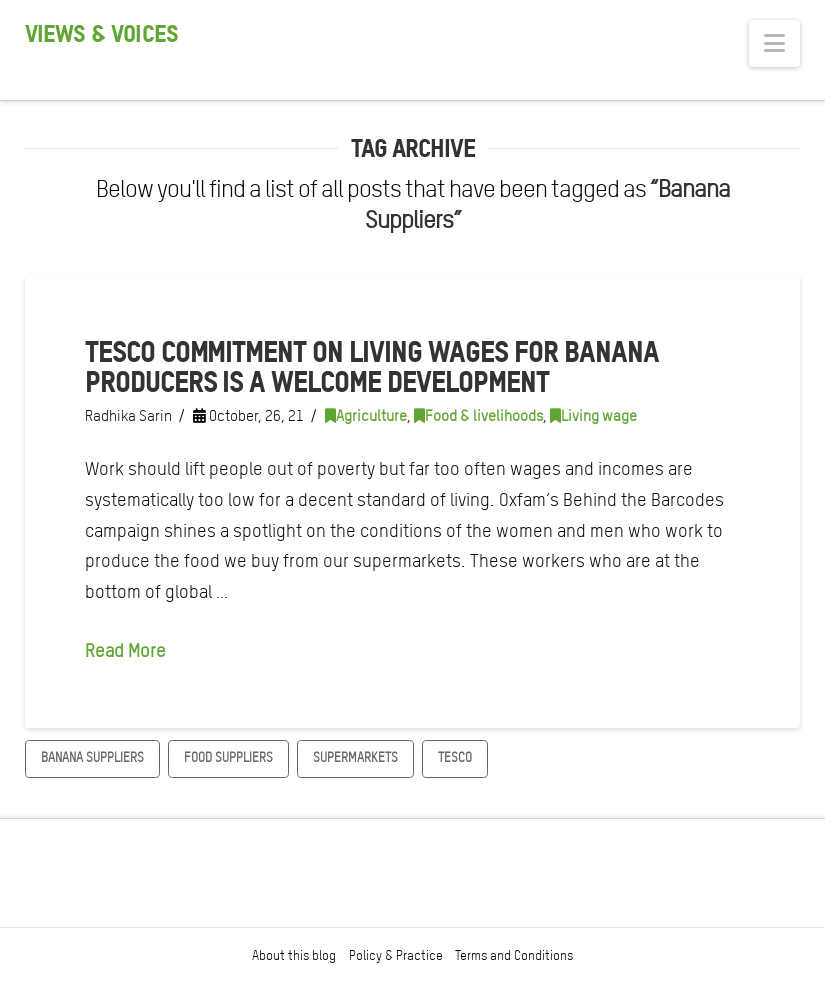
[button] (774, 43)
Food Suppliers (228, 757)
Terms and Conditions (514, 955)
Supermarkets (355, 757)
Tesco (455, 757)
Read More (125, 650)
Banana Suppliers (92, 757)
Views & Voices (101, 34)
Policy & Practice (396, 955)
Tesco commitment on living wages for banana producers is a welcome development (372, 366)
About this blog (294, 955)
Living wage (593, 416)
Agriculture (366, 416)
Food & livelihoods (478, 416)
